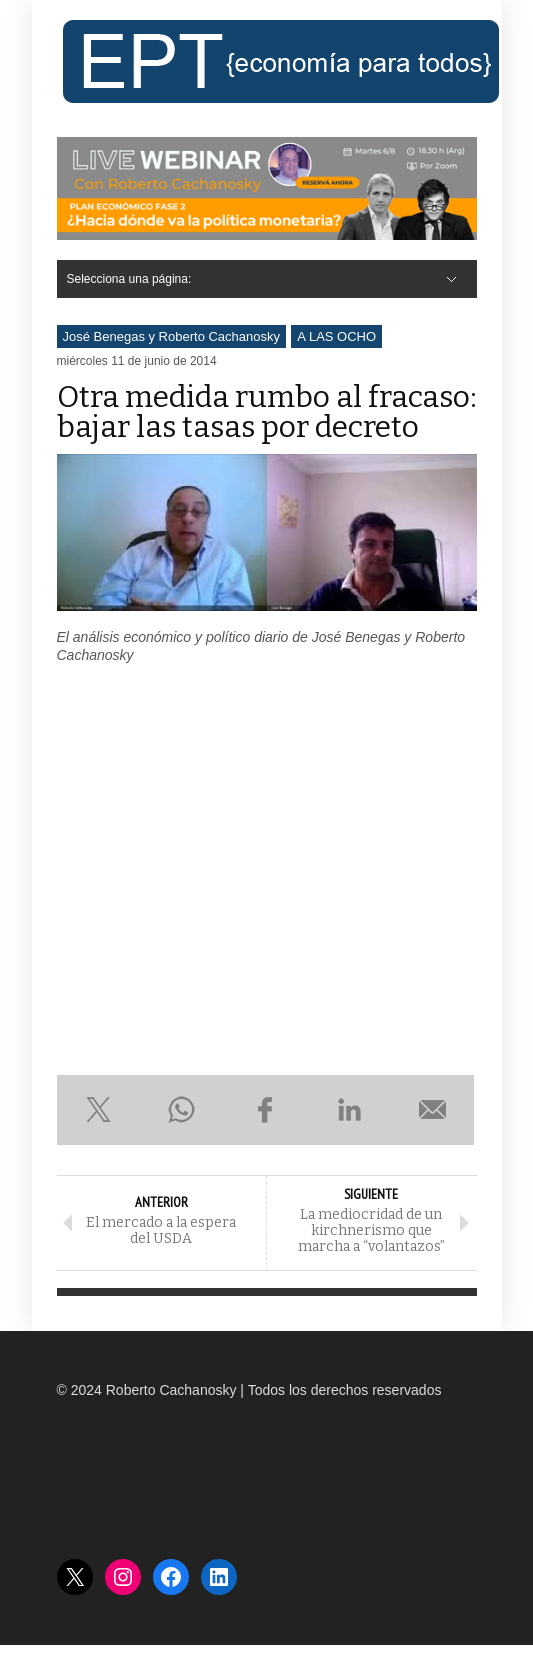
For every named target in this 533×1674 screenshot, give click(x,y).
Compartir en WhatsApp (182, 1110)
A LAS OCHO (336, 336)
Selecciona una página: (129, 279)
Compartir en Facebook (266, 1110)
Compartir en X (99, 1110)
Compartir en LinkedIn (349, 1110)
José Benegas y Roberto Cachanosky (172, 336)
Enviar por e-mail (433, 1110)
